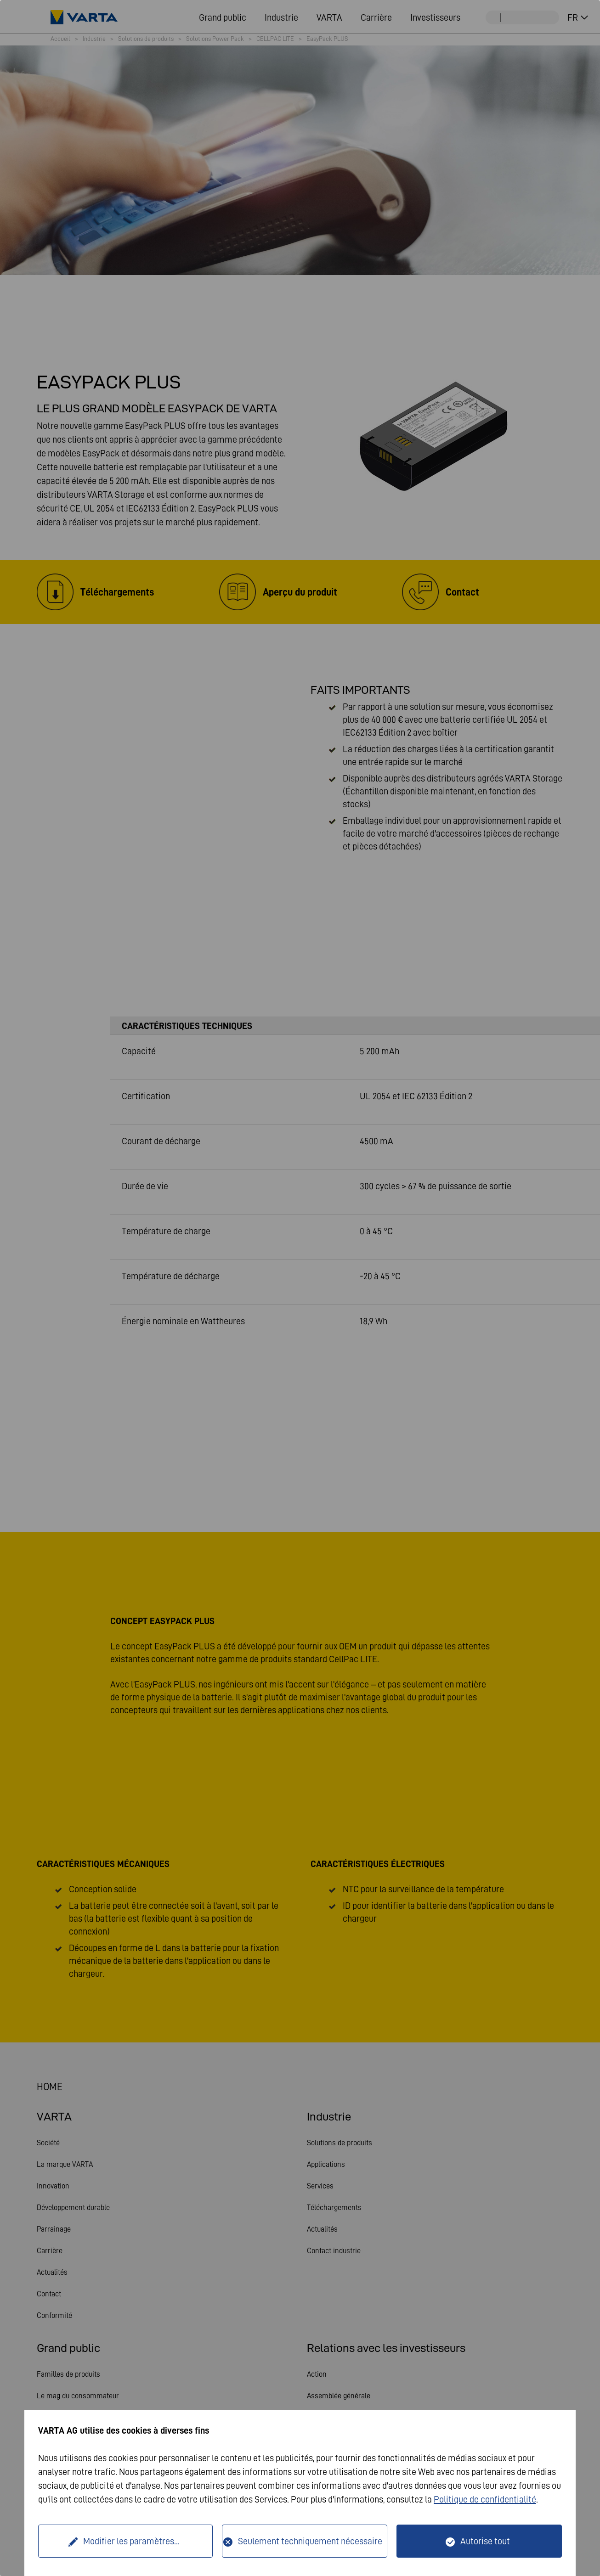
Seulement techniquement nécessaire (310, 2541)
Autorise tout (485, 2541)
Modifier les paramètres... (131, 2541)
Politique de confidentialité (485, 2499)
